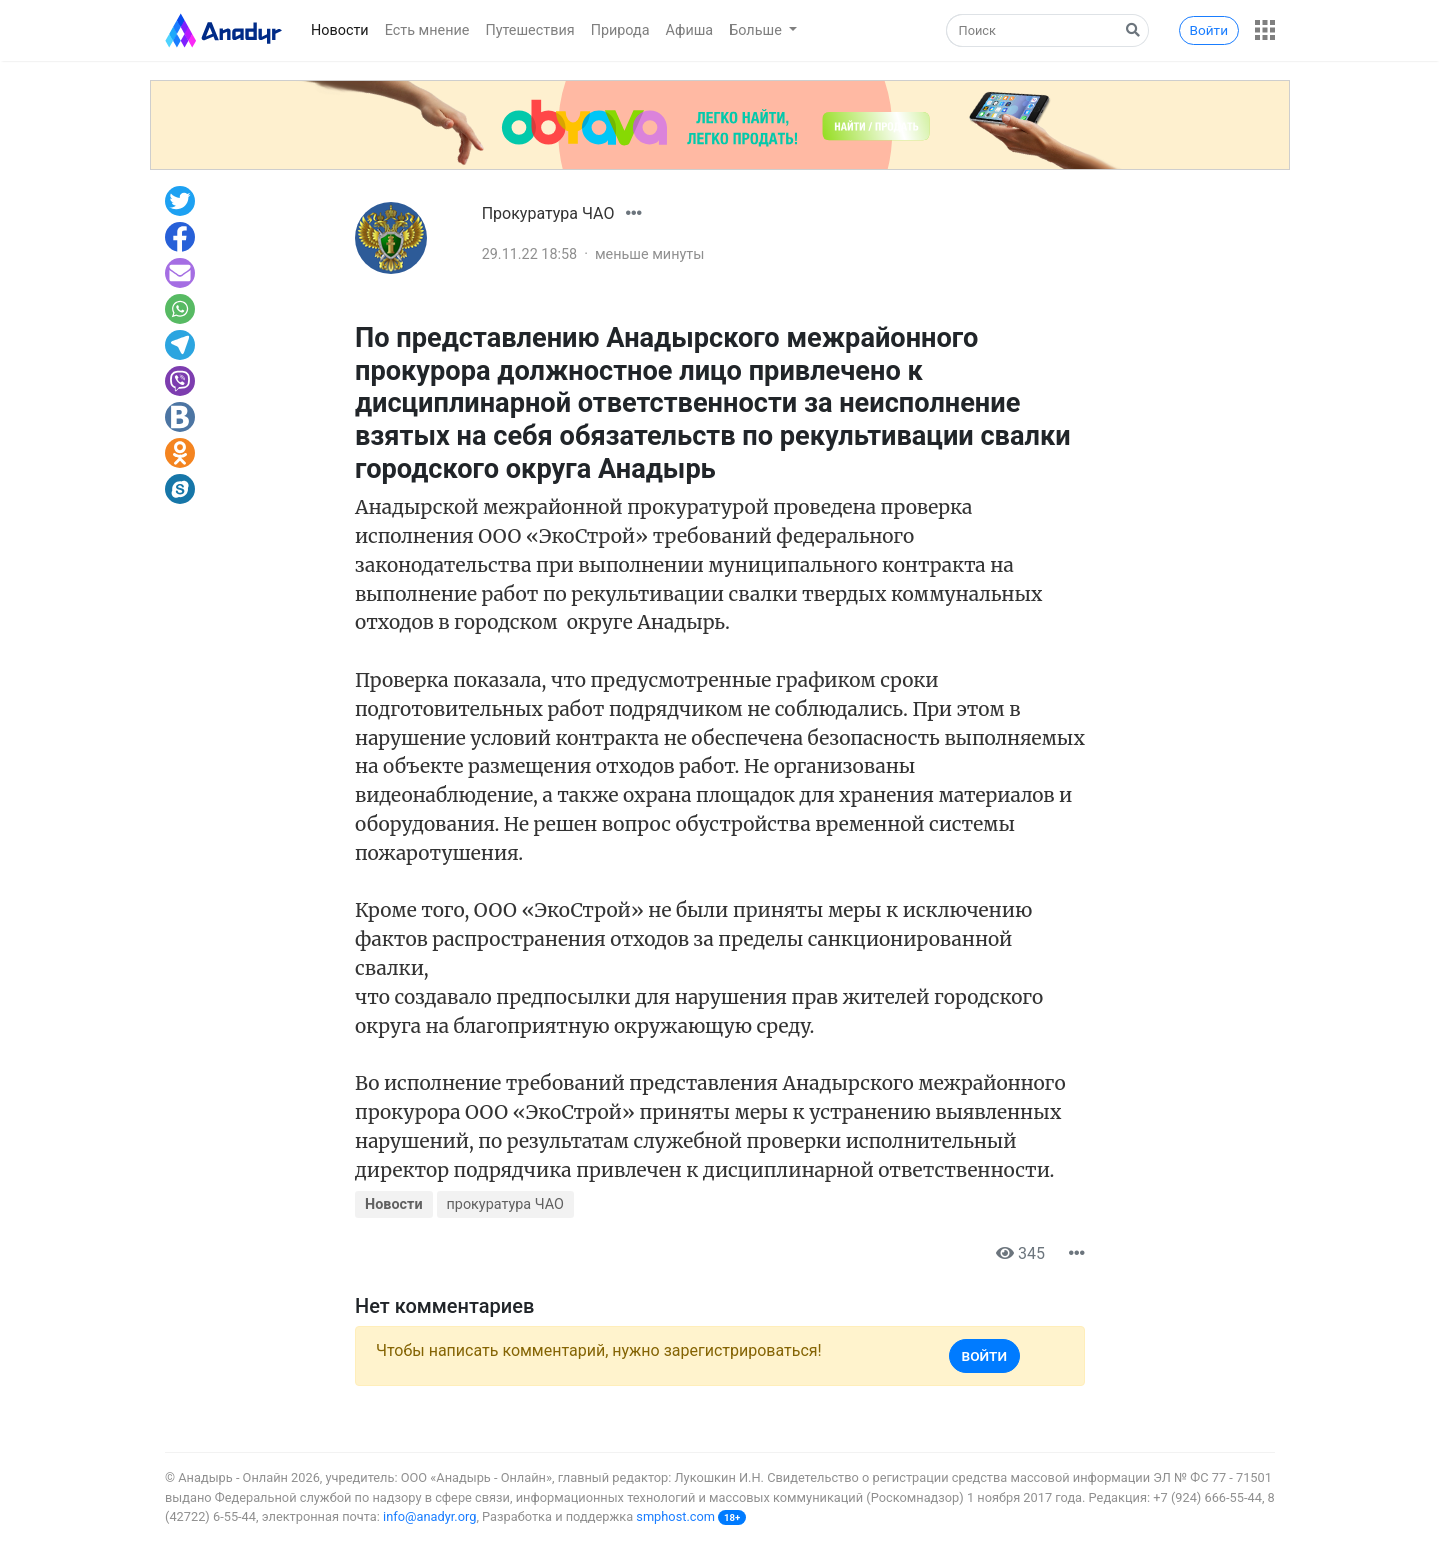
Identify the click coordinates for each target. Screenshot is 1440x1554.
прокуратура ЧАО (505, 1204)
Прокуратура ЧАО (548, 213)
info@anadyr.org (429, 1516)
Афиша (690, 30)
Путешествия (529, 30)
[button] (1265, 30)
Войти (1209, 30)
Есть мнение (427, 30)
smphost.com (675, 1516)
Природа (620, 30)
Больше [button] (757, 30)
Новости (340, 30)
